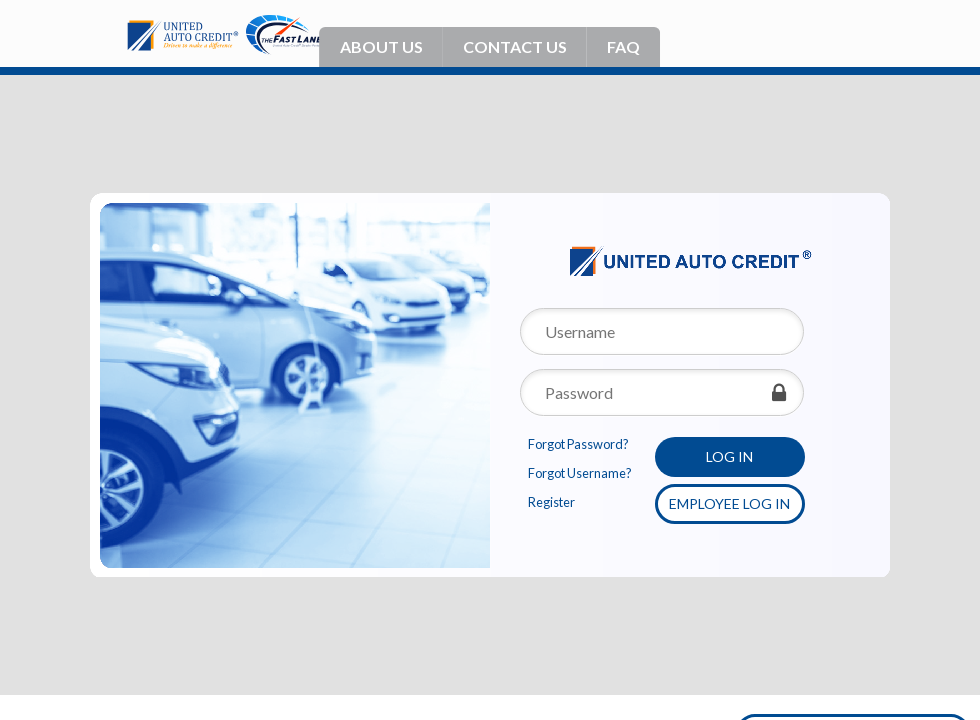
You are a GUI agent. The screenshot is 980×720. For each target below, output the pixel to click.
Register (551, 502)
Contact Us (515, 46)
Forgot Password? (578, 444)
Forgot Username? (580, 473)
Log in (729, 456)
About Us (381, 46)
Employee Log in (729, 503)
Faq (623, 46)
